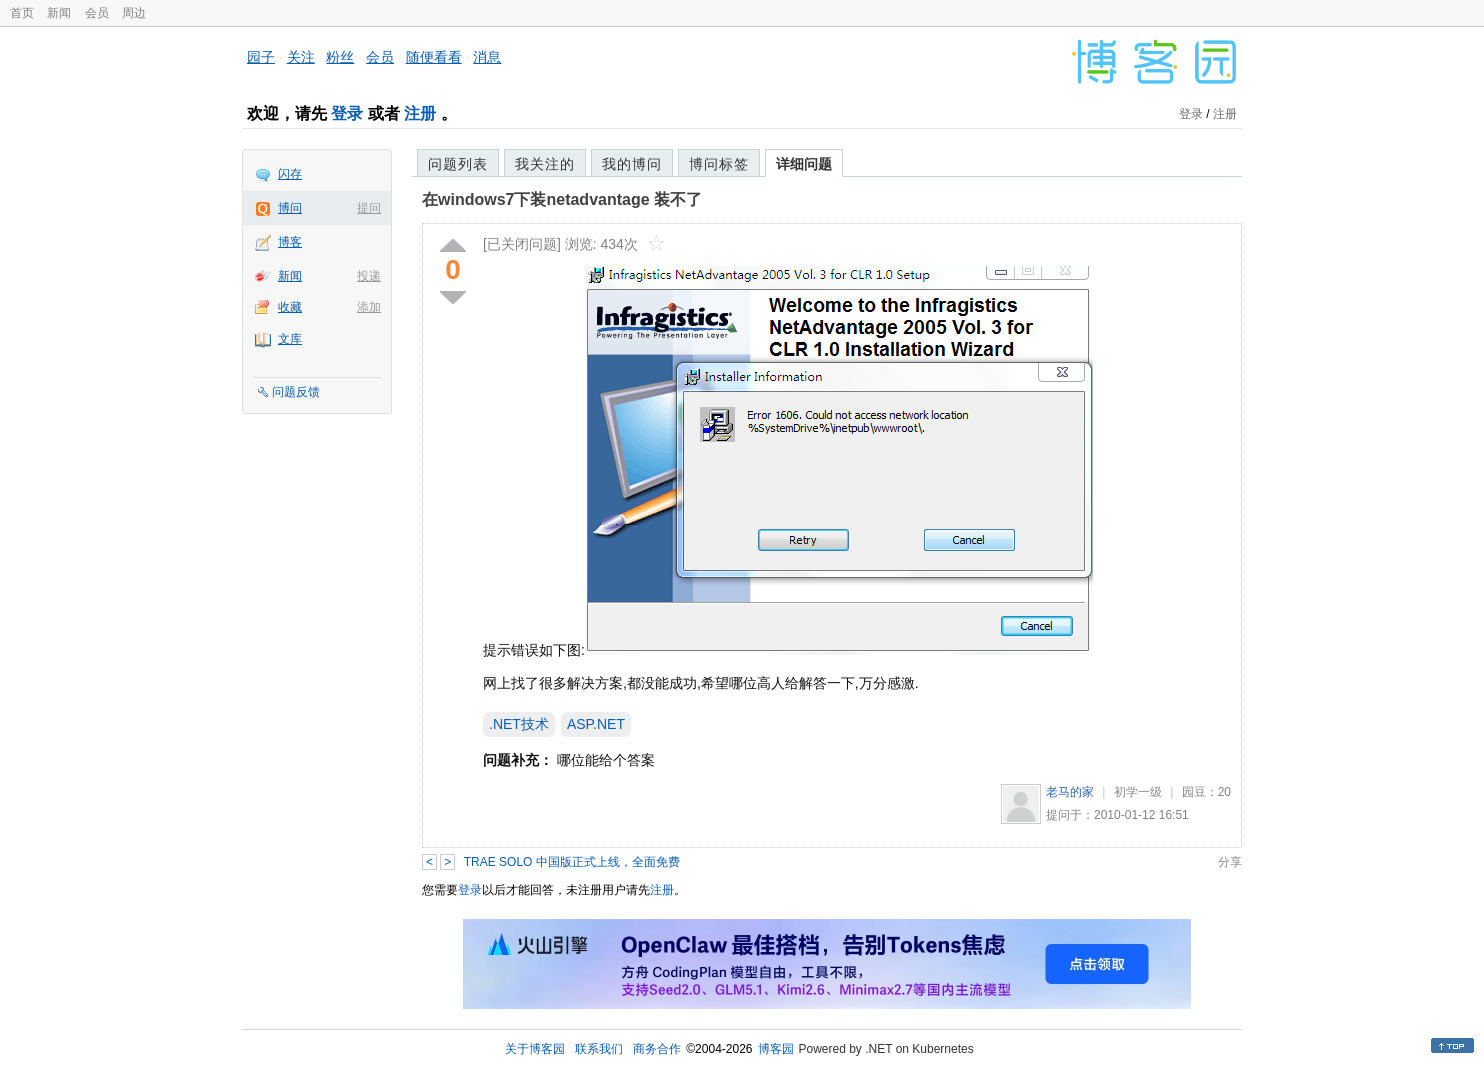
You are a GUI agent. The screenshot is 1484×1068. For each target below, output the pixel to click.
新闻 (59, 13)
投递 (369, 276)
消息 (487, 57)
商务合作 (657, 1049)
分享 (1230, 862)
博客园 (776, 1049)
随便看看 (434, 57)
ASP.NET (596, 724)
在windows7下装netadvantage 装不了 (562, 199)
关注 (301, 57)
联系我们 (599, 1049)
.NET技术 (519, 724)
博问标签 (719, 164)
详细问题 (804, 164)
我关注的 (545, 164)
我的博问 (632, 164)
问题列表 (458, 164)
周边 (134, 13)
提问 (369, 208)
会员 (97, 13)
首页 (22, 13)
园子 (261, 57)
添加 (369, 307)
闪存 (290, 174)
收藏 (290, 307)
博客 (290, 242)
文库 (290, 339)
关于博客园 (535, 1049)
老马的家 (1070, 792)
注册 (420, 113)
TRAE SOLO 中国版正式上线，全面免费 (572, 862)
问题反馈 (296, 392)
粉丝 (340, 57)
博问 (290, 208)
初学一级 (1138, 792)
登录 (347, 113)
